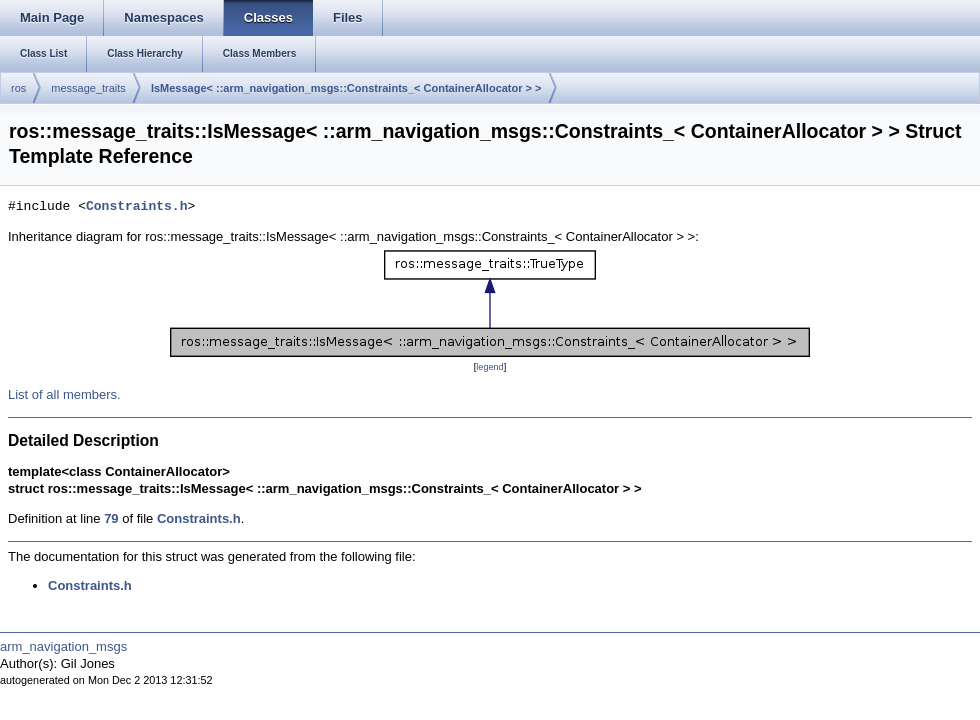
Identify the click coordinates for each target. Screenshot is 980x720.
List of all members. (64, 394)
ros (18, 88)
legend (489, 367)
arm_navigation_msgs (63, 646)
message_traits (88, 88)
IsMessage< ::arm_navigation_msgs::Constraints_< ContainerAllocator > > (346, 88)
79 (111, 518)
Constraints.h (136, 207)
